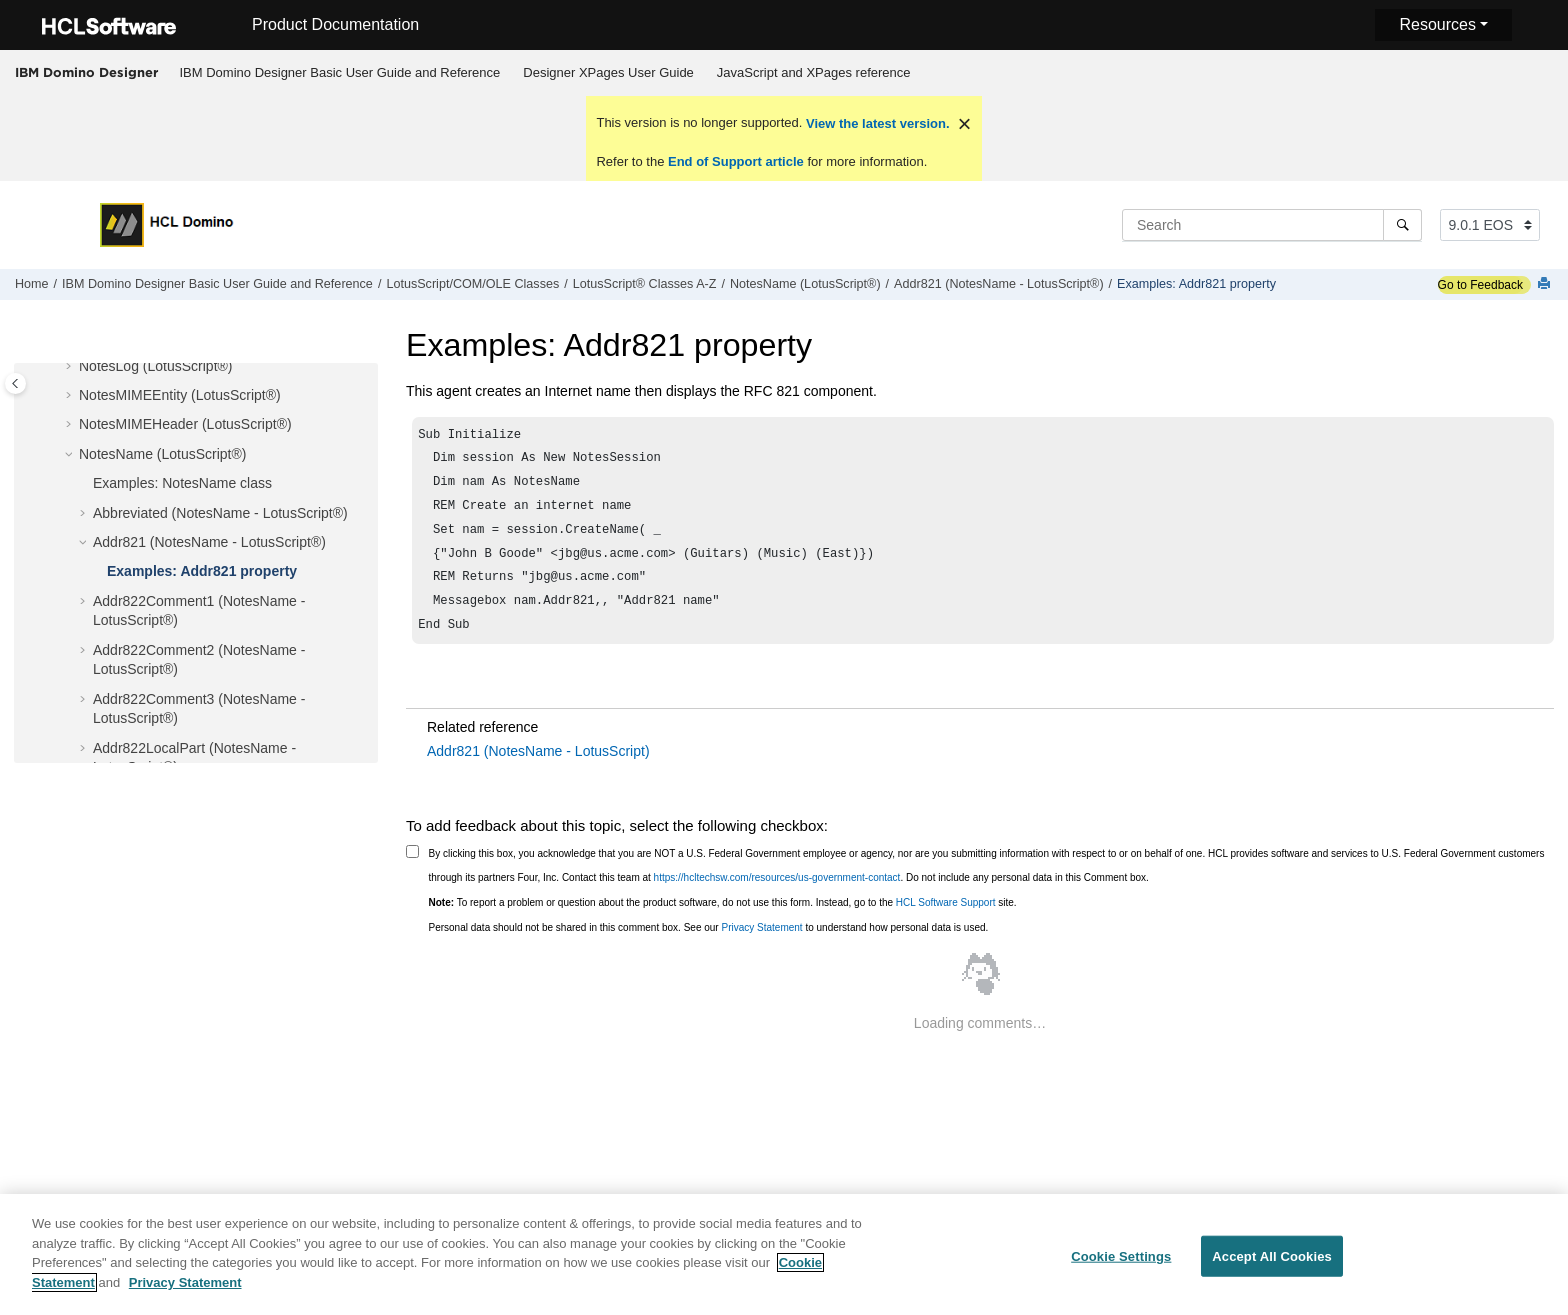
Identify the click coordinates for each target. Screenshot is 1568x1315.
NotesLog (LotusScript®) (156, 366)
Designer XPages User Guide (608, 72)
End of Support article (735, 161)
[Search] (1402, 225)
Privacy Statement (761, 945)
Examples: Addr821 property (1196, 284)
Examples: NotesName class (182, 483)
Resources (1437, 24)
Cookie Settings (1121, 1267)
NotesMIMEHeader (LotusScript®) (185, 424)
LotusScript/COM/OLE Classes (472, 284)
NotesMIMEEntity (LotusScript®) (180, 395)
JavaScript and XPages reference (814, 72)
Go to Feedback (1480, 285)
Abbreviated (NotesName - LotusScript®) (220, 513)
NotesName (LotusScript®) (805, 284)
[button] (71, 367)
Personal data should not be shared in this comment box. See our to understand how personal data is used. (709, 945)
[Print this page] (1546, 284)
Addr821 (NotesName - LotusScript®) (998, 284)
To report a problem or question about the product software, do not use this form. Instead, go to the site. (723, 920)
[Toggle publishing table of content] (15, 383)
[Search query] (1272, 225)
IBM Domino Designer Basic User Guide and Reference (340, 72)
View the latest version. (875, 123)
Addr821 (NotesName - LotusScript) (538, 769)
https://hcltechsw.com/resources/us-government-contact (777, 895)
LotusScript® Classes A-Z (645, 284)
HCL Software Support (946, 920)
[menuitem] (340, 73)
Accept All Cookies (1272, 1267)
